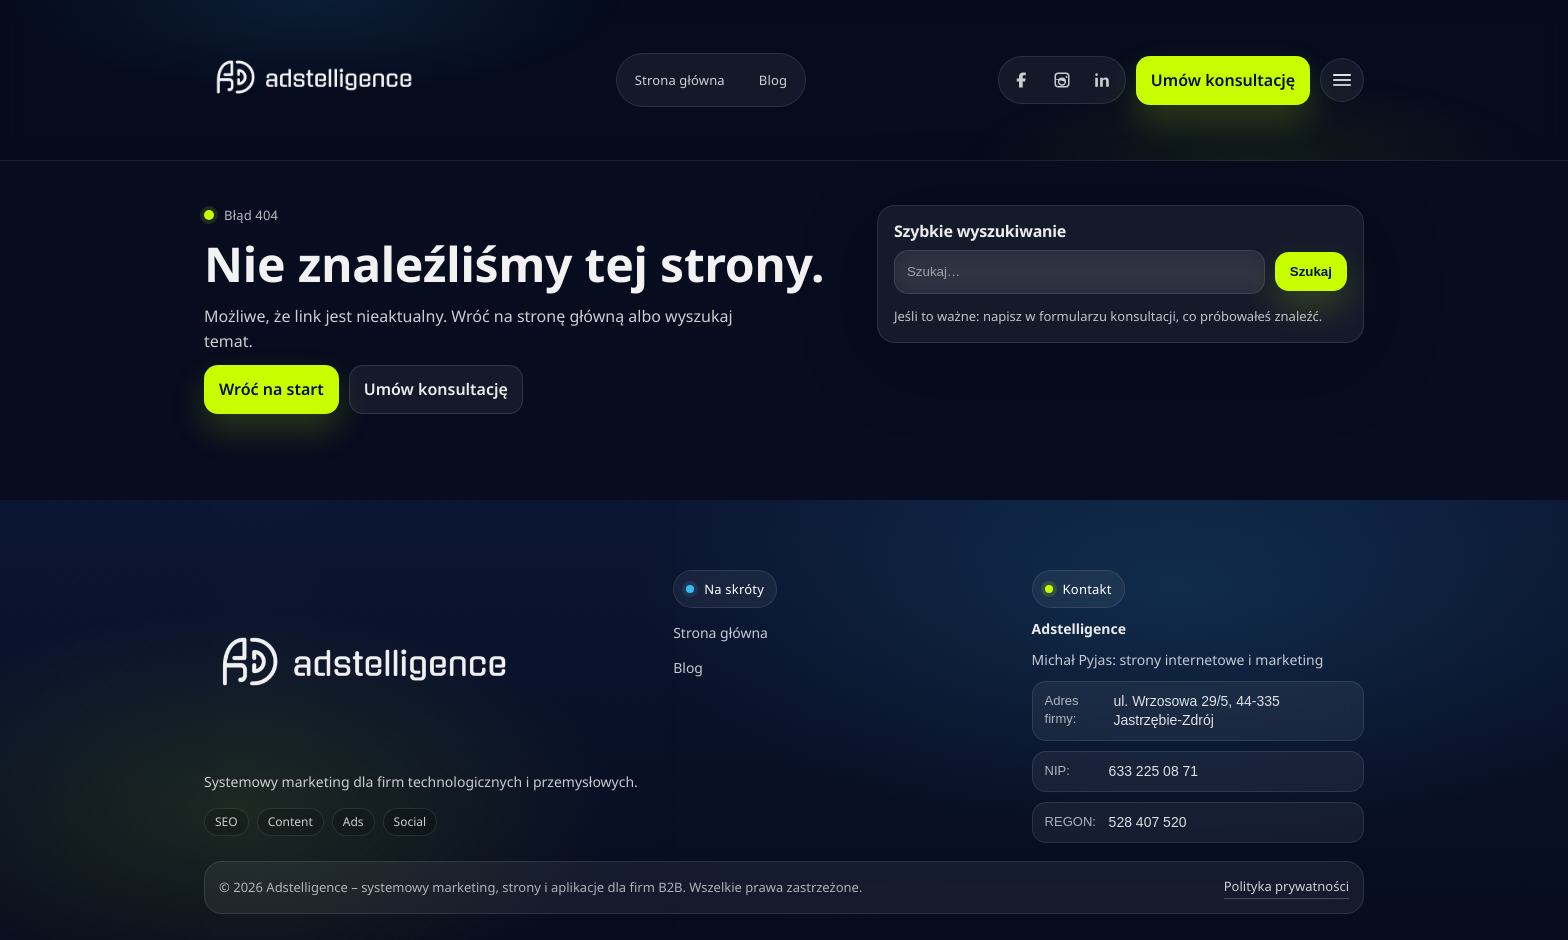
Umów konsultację (1223, 80)
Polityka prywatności (1286, 886)
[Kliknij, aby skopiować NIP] (1198, 771)
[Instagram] (1062, 80)
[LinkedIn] (1102, 80)
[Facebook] (1022, 80)
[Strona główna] (314, 77)
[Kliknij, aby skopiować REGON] (1198, 822)
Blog (773, 80)
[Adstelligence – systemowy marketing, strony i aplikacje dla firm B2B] (425, 661)
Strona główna (680, 80)
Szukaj (1311, 271)
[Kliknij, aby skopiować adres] (1198, 711)
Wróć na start (271, 389)
